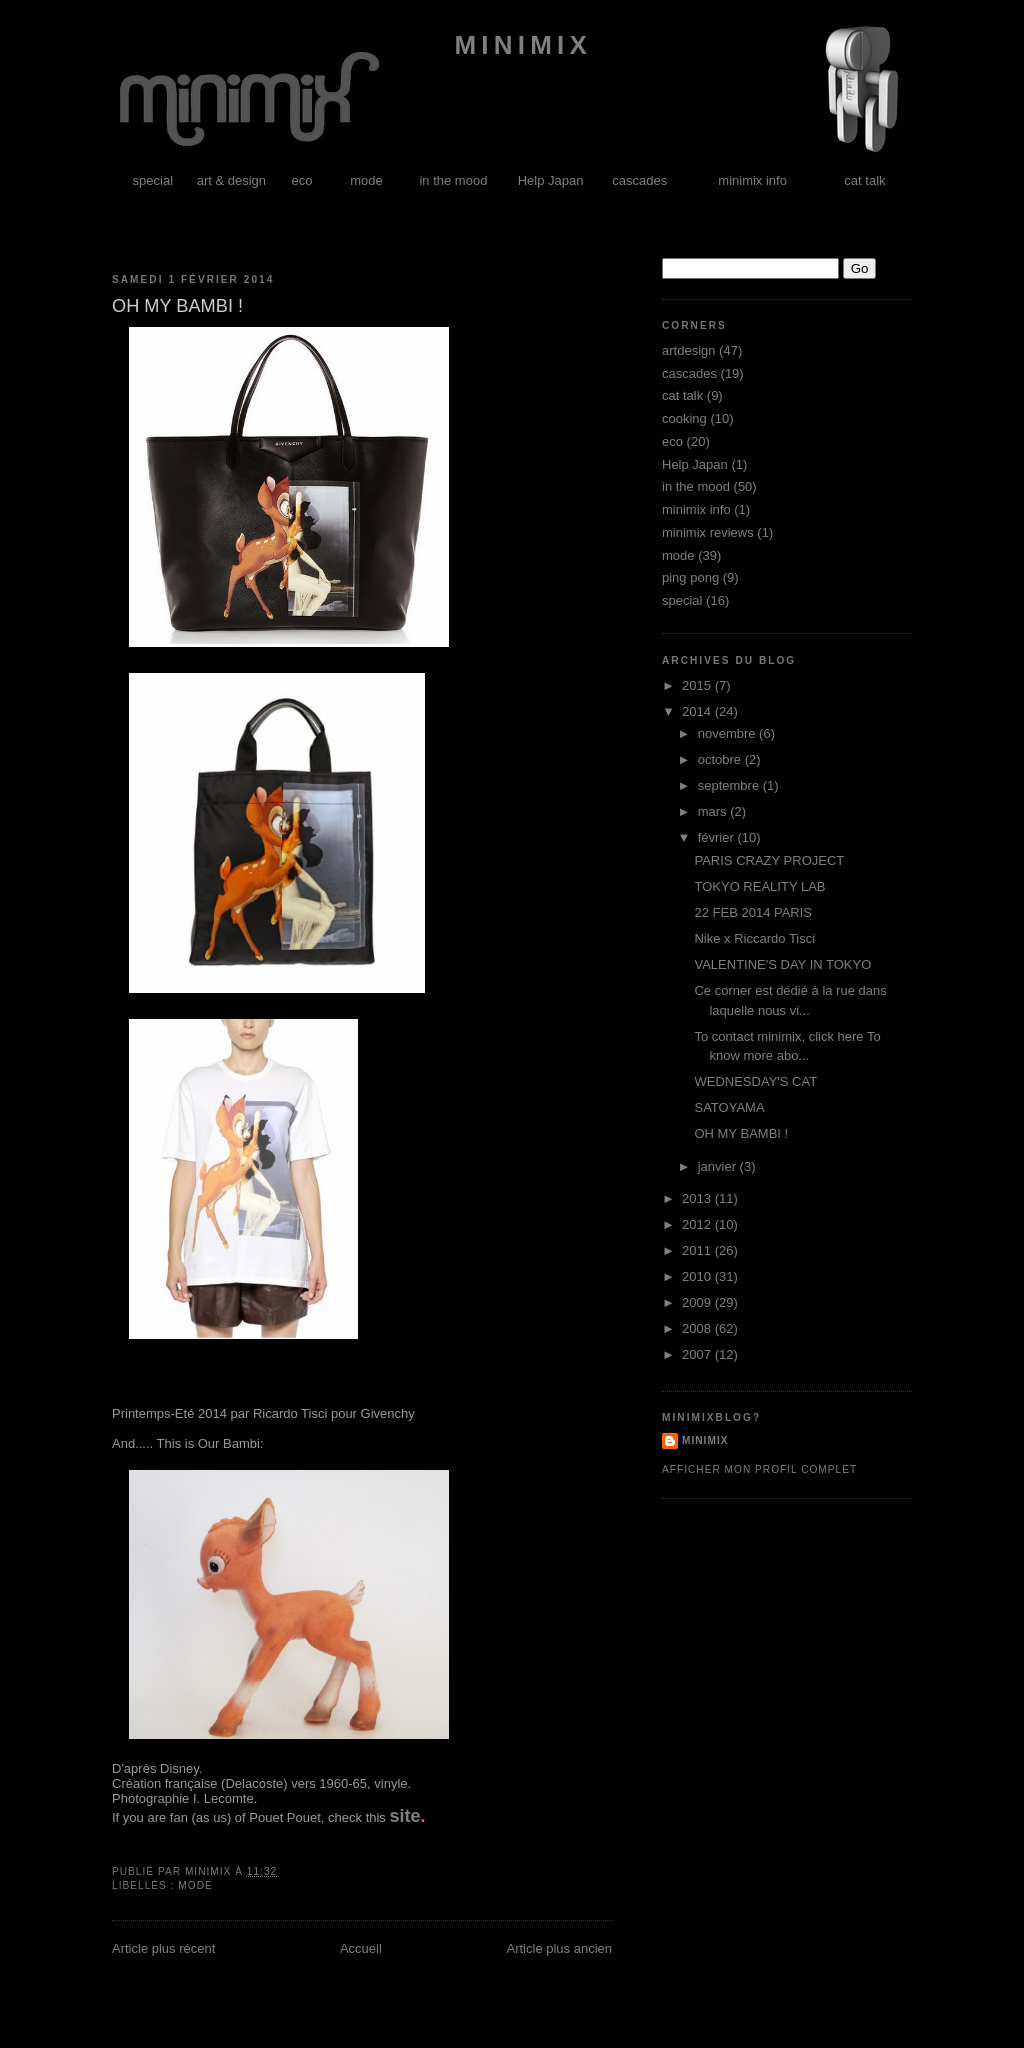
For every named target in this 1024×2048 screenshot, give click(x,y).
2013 (698, 1198)
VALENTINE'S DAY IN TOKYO (782, 964)
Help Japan (551, 180)
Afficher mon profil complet (759, 1469)
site (404, 1816)
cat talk (864, 180)
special (153, 180)
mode (366, 180)
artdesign (688, 350)
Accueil (361, 1948)
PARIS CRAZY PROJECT (769, 860)
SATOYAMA (729, 1107)
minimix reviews (708, 532)
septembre (730, 785)
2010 (698, 1276)
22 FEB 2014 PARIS (753, 912)
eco (302, 180)
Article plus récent (163, 1948)
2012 (698, 1224)
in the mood (453, 180)
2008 (698, 1328)
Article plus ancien (560, 1948)
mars (714, 811)
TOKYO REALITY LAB (759, 886)
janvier (719, 1166)
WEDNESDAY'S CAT (755, 1081)
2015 (698, 685)
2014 (698, 711)
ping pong (690, 577)
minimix (517, 45)
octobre (721, 759)
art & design (231, 180)
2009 (698, 1302)
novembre (728, 733)
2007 (698, 1354)
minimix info (752, 180)
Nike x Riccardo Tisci (754, 938)
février (718, 837)
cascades (639, 180)
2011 (698, 1250)
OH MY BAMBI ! (741, 1133)
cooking (684, 418)
